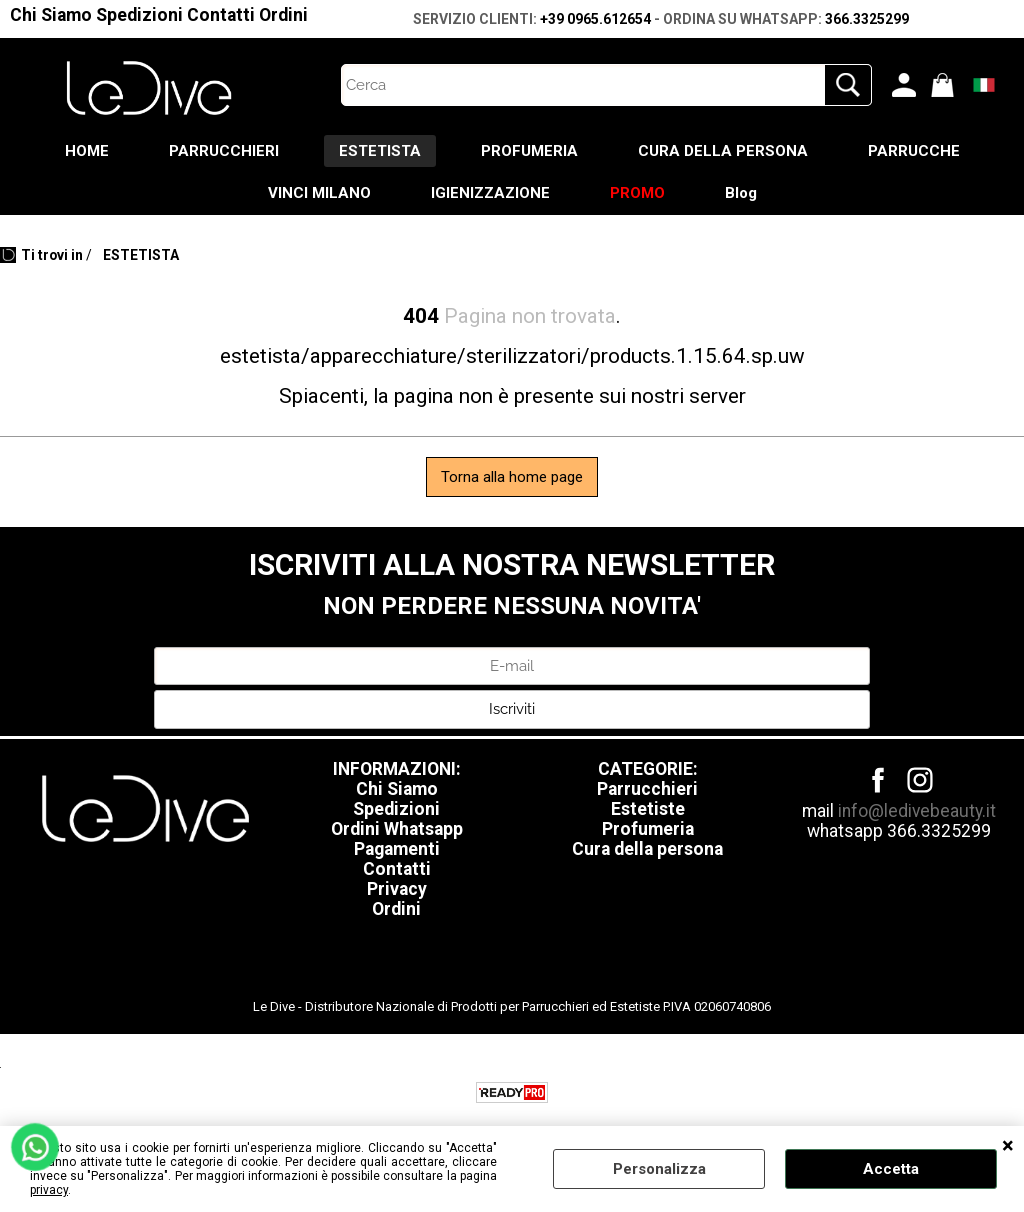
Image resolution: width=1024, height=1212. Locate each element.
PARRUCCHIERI (224, 151)
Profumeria (648, 829)
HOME (87, 151)
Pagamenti (397, 849)
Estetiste (648, 809)
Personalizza (659, 1169)
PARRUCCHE (914, 151)
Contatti (221, 15)
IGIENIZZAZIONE (490, 193)
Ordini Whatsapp (397, 829)
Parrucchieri (647, 789)
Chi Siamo (51, 15)
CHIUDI (1008, 1146)
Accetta (891, 1169)
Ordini (283, 15)
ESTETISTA (380, 151)
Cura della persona (647, 849)
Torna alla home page (512, 477)
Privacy (397, 889)
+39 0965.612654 (595, 19)
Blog (741, 193)
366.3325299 (867, 19)
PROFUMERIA (529, 151)
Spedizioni (139, 15)
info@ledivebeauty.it (917, 811)
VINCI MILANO (319, 193)
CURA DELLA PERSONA (723, 151)
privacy (49, 1190)
